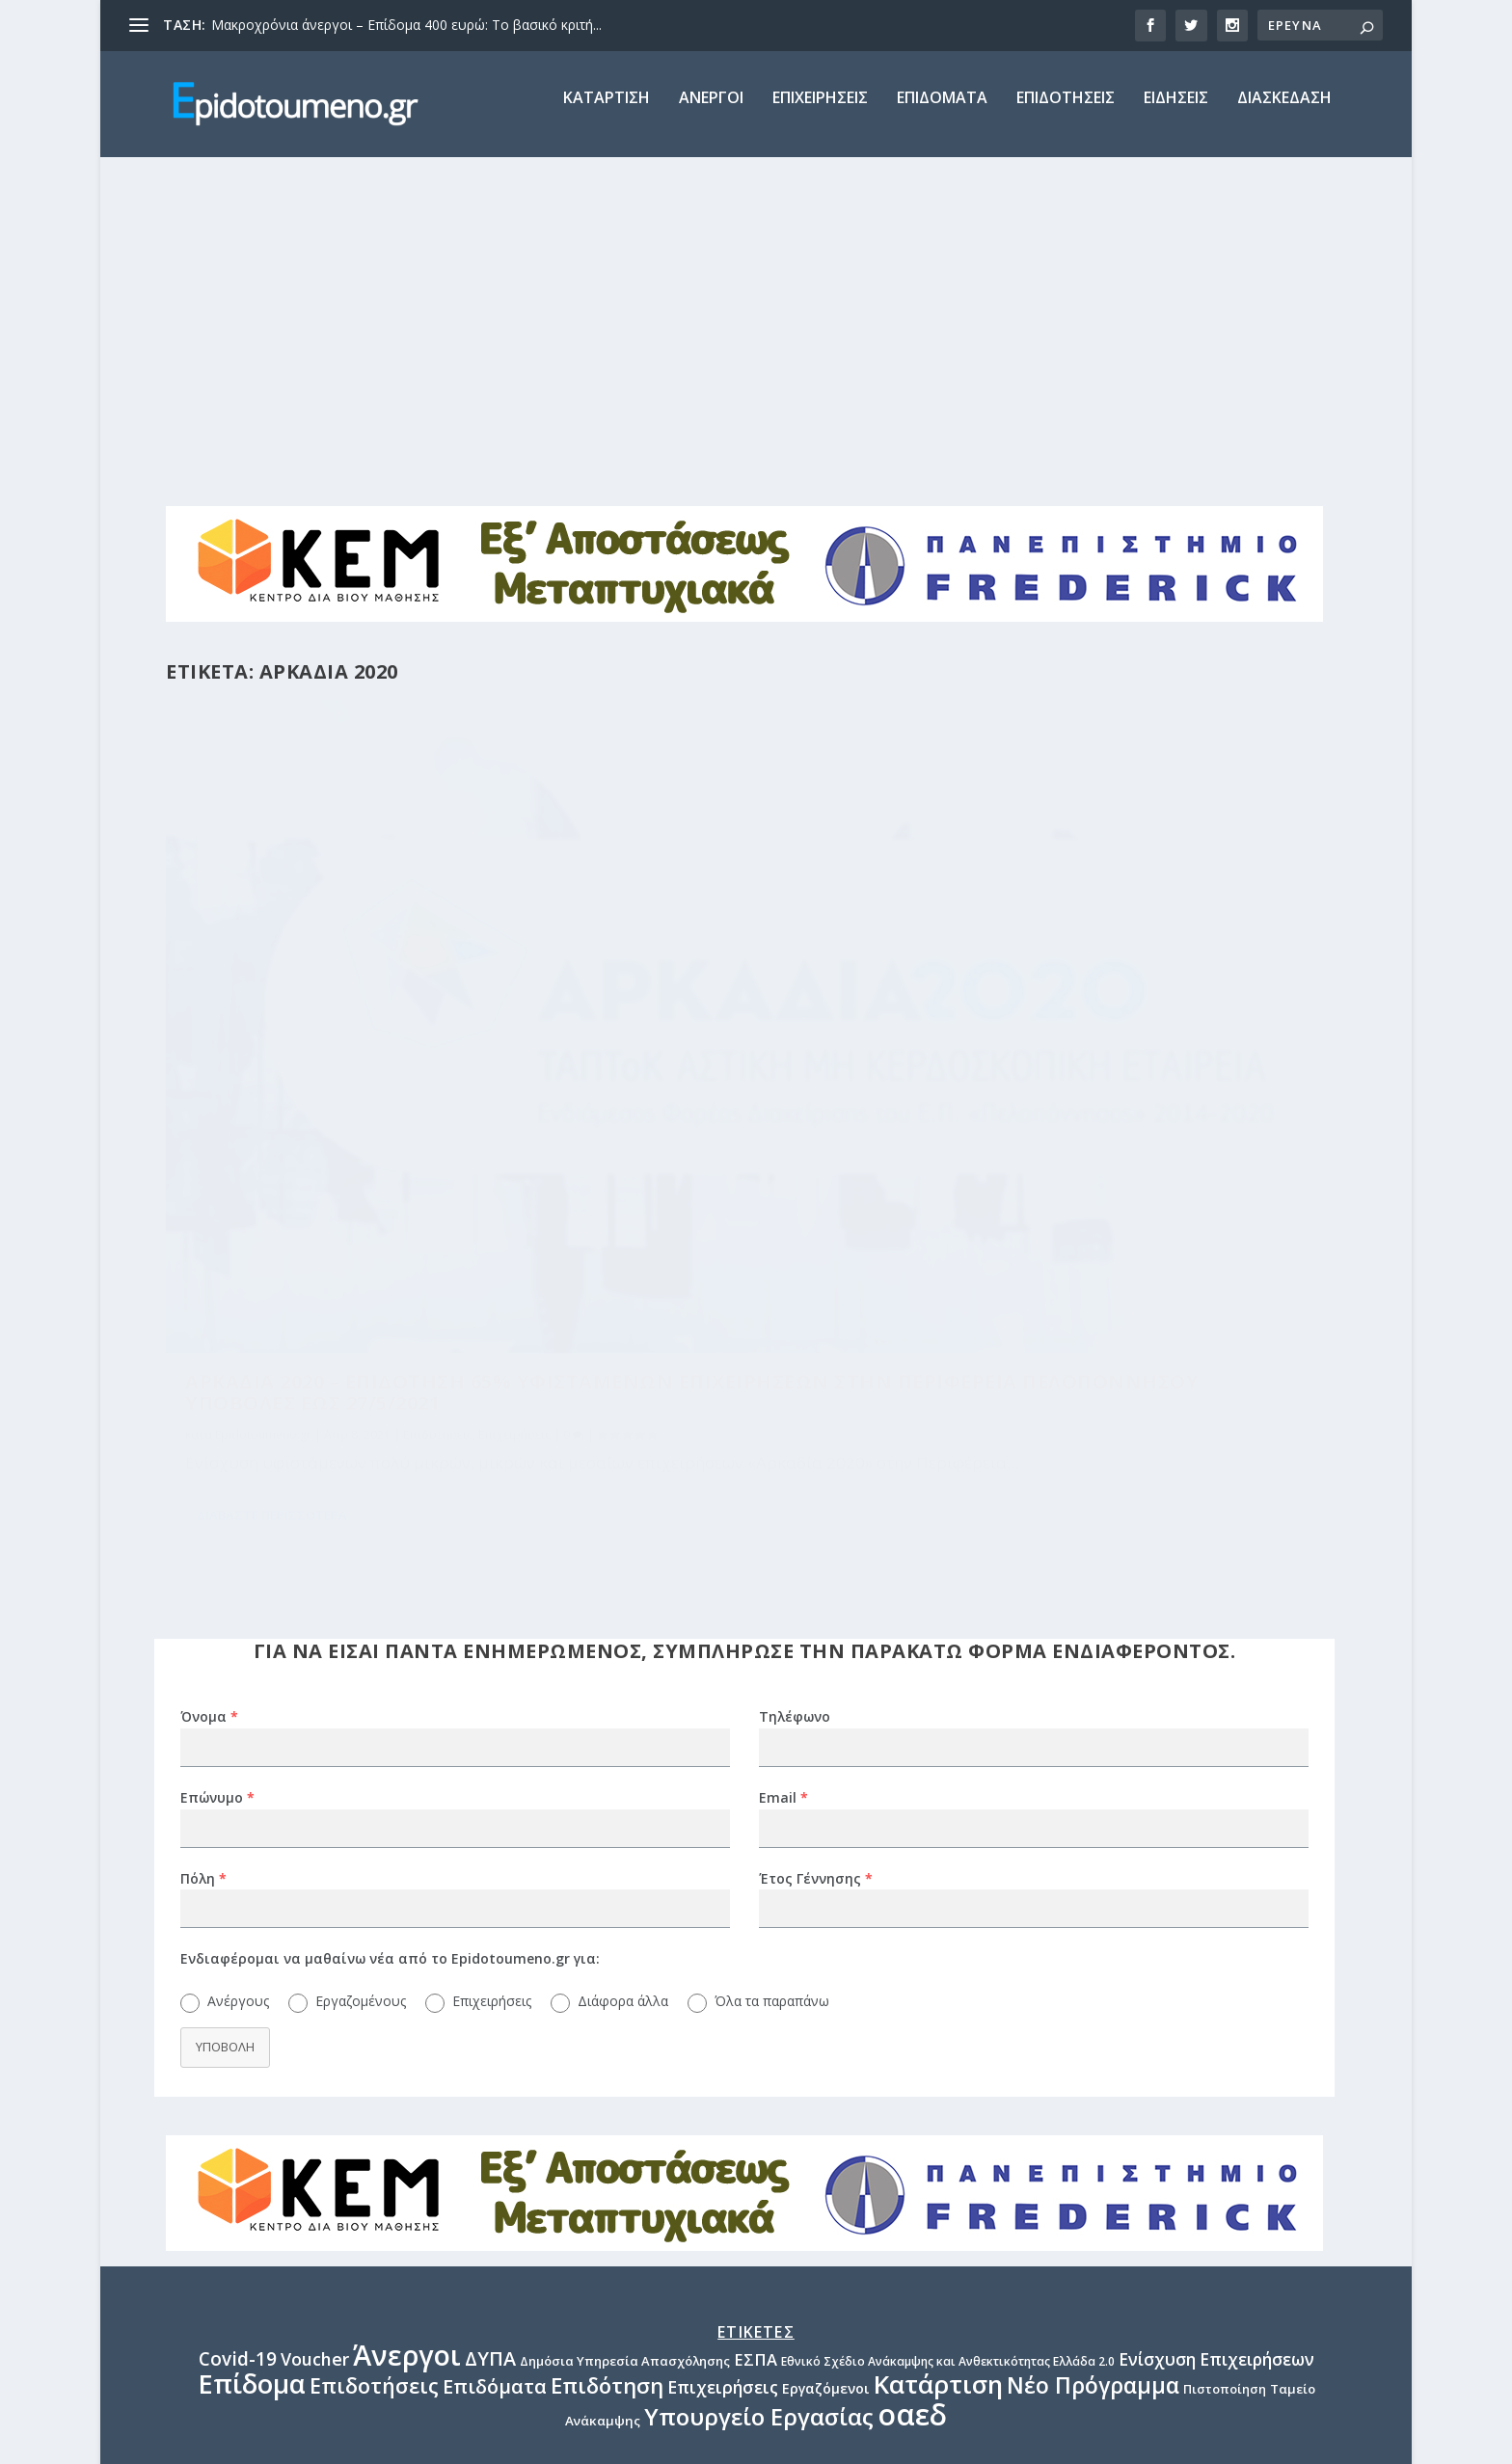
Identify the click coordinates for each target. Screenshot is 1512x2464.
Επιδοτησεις (1065, 112)
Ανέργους (238, 1650)
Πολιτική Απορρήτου (756, 2292)
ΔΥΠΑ (490, 2007)
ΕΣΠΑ (755, 2007)
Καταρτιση (606, 112)
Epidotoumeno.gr (263, 1046)
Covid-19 (238, 2007)
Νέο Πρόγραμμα (1093, 2034)
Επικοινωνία (756, 2337)
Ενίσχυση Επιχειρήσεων (1216, 2007)
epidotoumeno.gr (756, 2203)
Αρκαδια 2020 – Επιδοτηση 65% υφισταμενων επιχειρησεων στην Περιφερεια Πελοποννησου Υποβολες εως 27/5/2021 (348, 974)
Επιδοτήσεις (437, 1046)
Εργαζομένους (360, 1650)
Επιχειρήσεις (221, 1067)
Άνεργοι (407, 2003)
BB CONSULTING (397, 2440)
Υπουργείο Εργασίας (759, 2065)
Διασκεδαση (1284, 112)
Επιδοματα (942, 112)
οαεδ (912, 2063)
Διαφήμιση (756, 2247)
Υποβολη (225, 1695)
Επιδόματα (495, 2035)
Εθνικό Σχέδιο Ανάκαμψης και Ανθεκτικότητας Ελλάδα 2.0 (948, 2009)
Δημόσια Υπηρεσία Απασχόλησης (625, 2009)
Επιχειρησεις (820, 112)
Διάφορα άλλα (623, 1650)
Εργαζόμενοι (826, 2037)
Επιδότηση (607, 2034)
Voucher (315, 2007)
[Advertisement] (756, 315)
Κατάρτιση (938, 2033)
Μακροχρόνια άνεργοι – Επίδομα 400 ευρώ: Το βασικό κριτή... (406, 24)
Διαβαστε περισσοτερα (272, 1204)
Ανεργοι (711, 112)
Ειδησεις (1176, 112)
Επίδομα (252, 2032)
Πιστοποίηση (1224, 2038)
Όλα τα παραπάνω (772, 1650)
